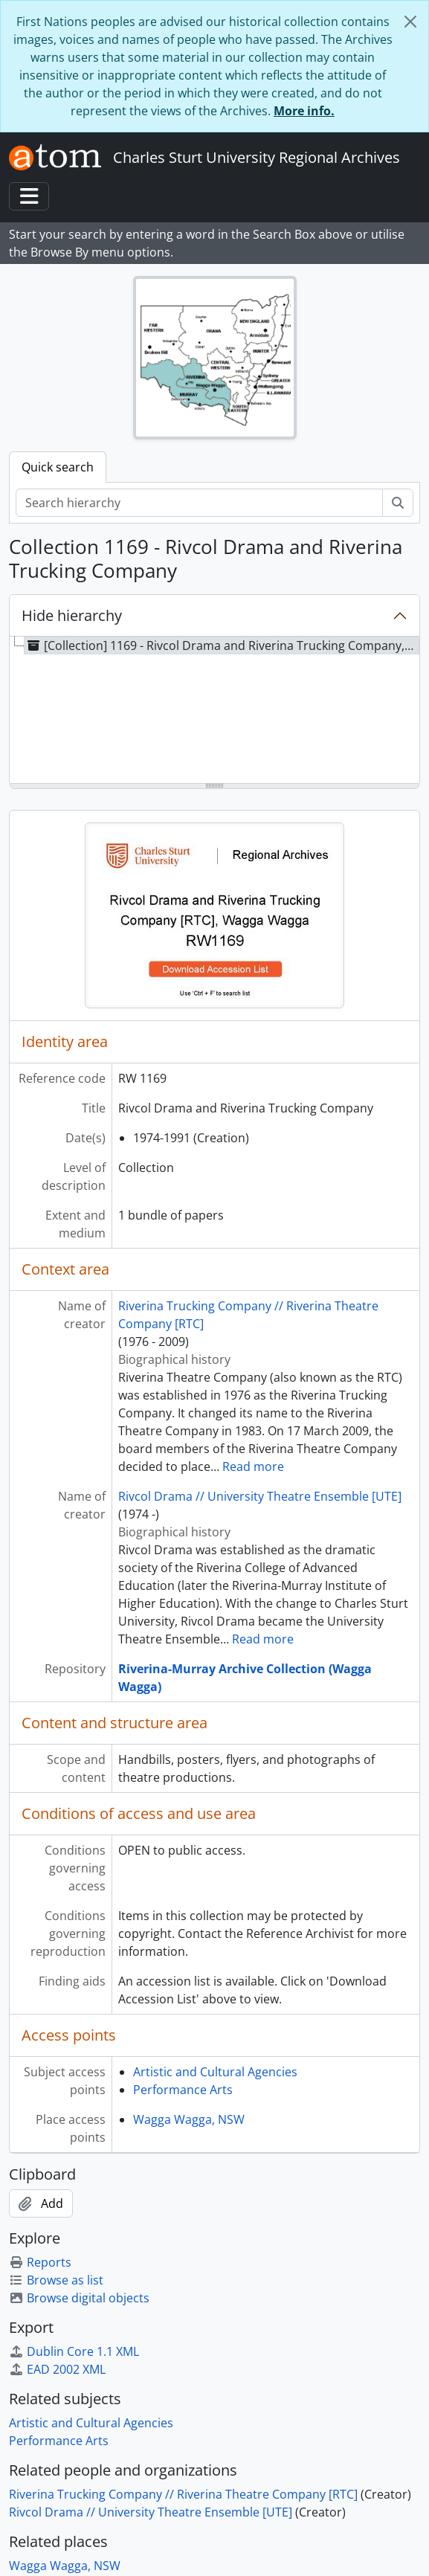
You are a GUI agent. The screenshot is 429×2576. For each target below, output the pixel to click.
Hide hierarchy (72, 615)
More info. (304, 111)
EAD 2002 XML (57, 2369)
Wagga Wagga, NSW (189, 2119)
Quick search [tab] (58, 467)
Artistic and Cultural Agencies (215, 2072)
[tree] (214, 711)
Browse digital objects (79, 2298)
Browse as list (56, 2280)
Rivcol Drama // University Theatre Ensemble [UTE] (259, 1496)
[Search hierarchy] (199, 503)
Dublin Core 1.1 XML (74, 2351)
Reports (40, 2262)
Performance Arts (183, 2089)
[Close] (410, 21)
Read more (253, 1466)
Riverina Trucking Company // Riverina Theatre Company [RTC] (183, 2494)
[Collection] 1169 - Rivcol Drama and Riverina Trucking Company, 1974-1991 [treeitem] (222, 645)
